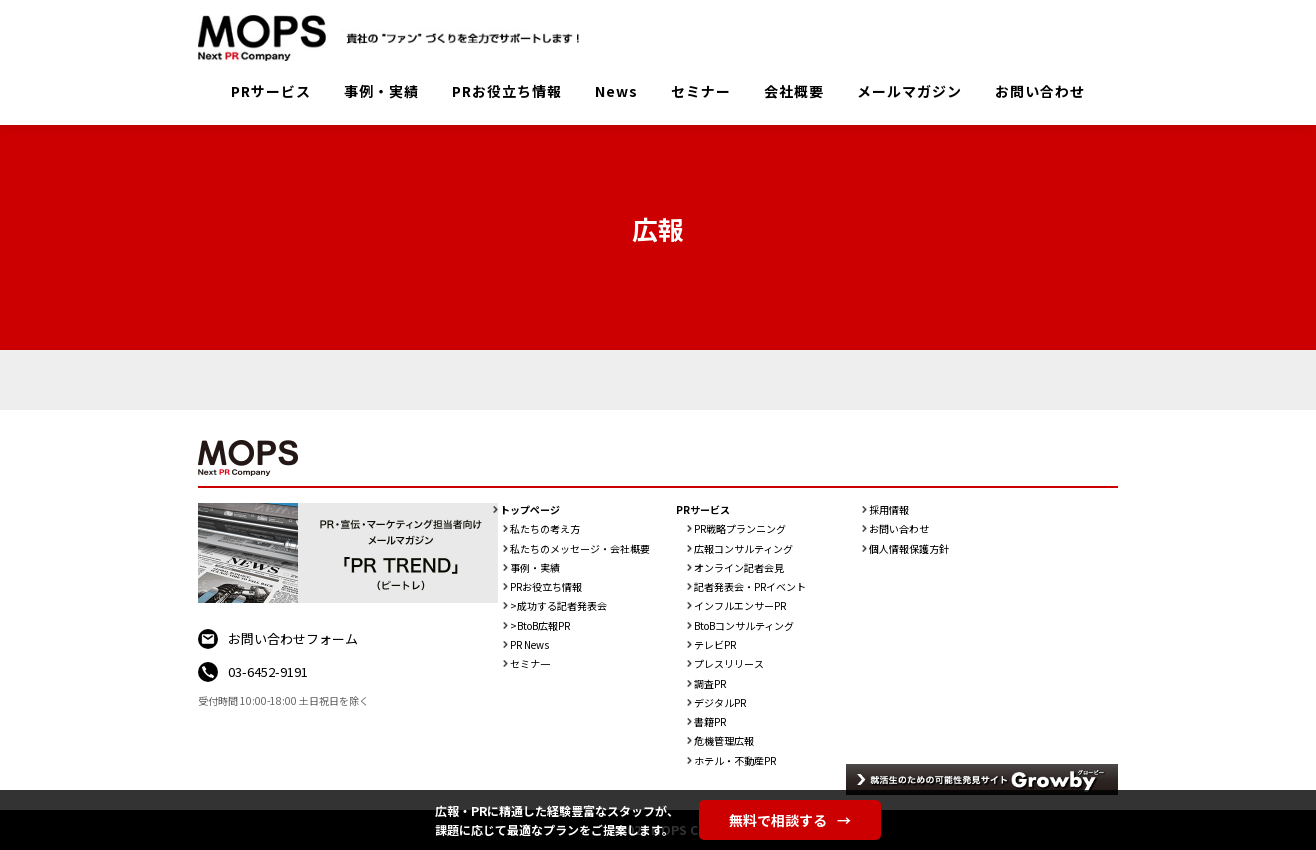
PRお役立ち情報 (507, 91)
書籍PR (710, 722)
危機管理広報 (724, 741)
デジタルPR (720, 703)
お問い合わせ (1040, 91)
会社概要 (794, 91)
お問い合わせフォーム (293, 638)
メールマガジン (909, 91)
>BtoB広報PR (540, 626)
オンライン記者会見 (739, 568)
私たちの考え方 (545, 529)
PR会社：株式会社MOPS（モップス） (396, 38)
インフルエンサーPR (740, 606)
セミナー (701, 91)
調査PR (710, 684)
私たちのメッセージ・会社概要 (580, 549)
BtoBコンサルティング (744, 626)
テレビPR (715, 645)
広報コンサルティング (743, 549)
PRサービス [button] (271, 91)
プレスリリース (729, 664)
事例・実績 (381, 91)
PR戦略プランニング (740, 529)
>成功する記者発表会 (558, 606)
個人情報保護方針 (909, 549)
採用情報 (889, 510)
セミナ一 (530, 664)
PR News (529, 645)
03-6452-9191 (268, 671)
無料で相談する (790, 820)
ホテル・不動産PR (735, 761)
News (616, 91)
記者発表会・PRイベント (750, 587)
